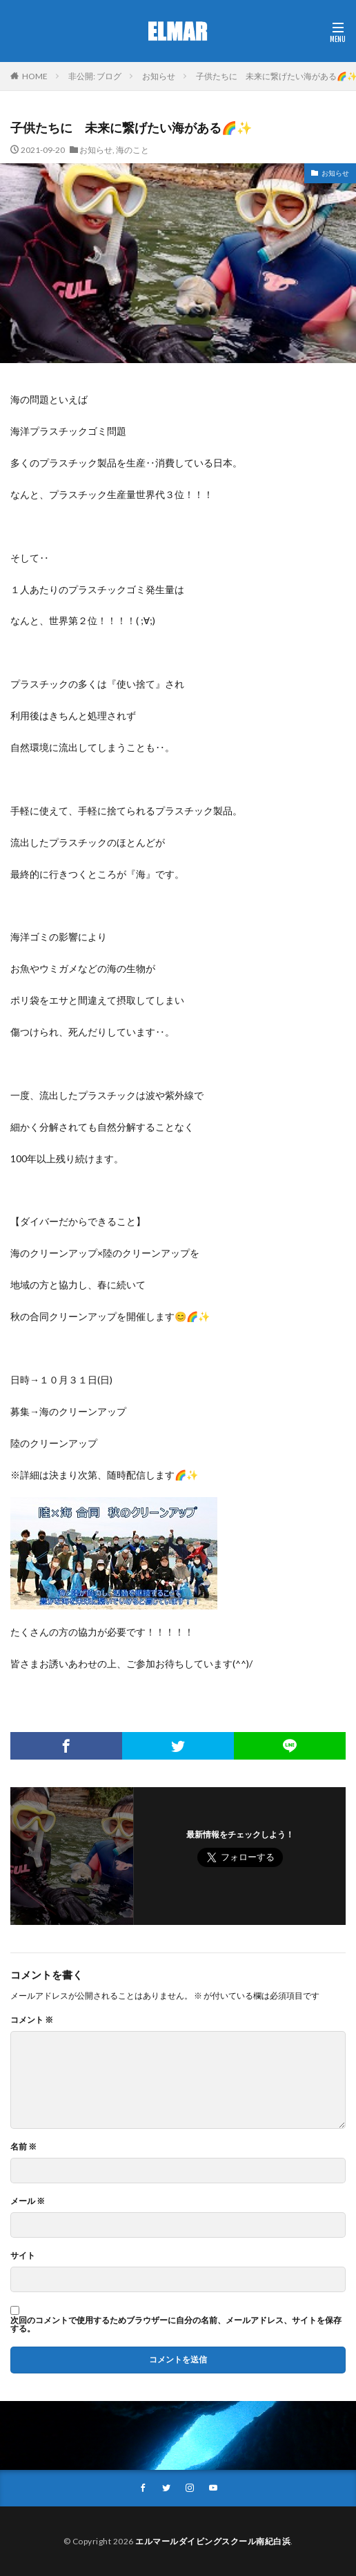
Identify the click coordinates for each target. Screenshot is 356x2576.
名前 (23, 2147)
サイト (22, 2256)
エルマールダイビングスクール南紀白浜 (212, 2541)
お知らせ (158, 76)
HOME (35, 76)
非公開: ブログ (94, 76)
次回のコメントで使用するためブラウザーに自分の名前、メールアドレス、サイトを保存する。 (176, 2324)
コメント (31, 2020)
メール (27, 2201)
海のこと (132, 150)
